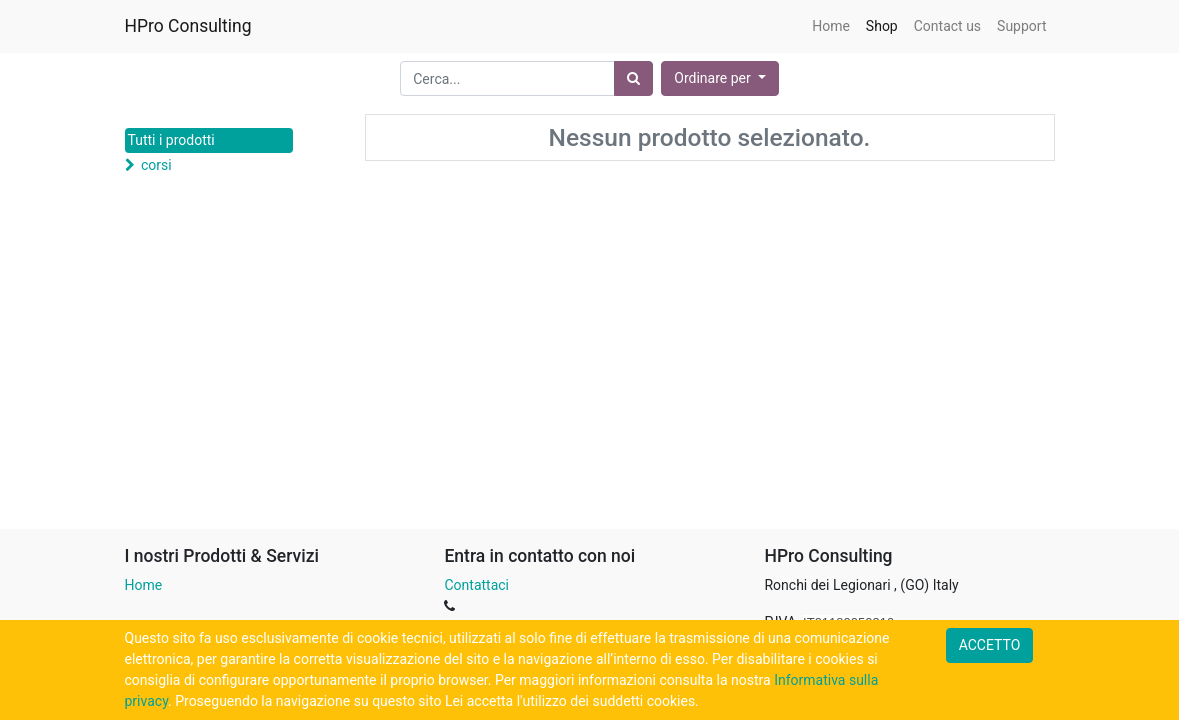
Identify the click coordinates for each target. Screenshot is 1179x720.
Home (144, 585)
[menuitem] (831, 26)
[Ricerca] (633, 78)
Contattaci (476, 585)
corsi (156, 165)
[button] (719, 78)
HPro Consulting (188, 26)
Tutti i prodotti (171, 140)
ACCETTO (990, 645)
